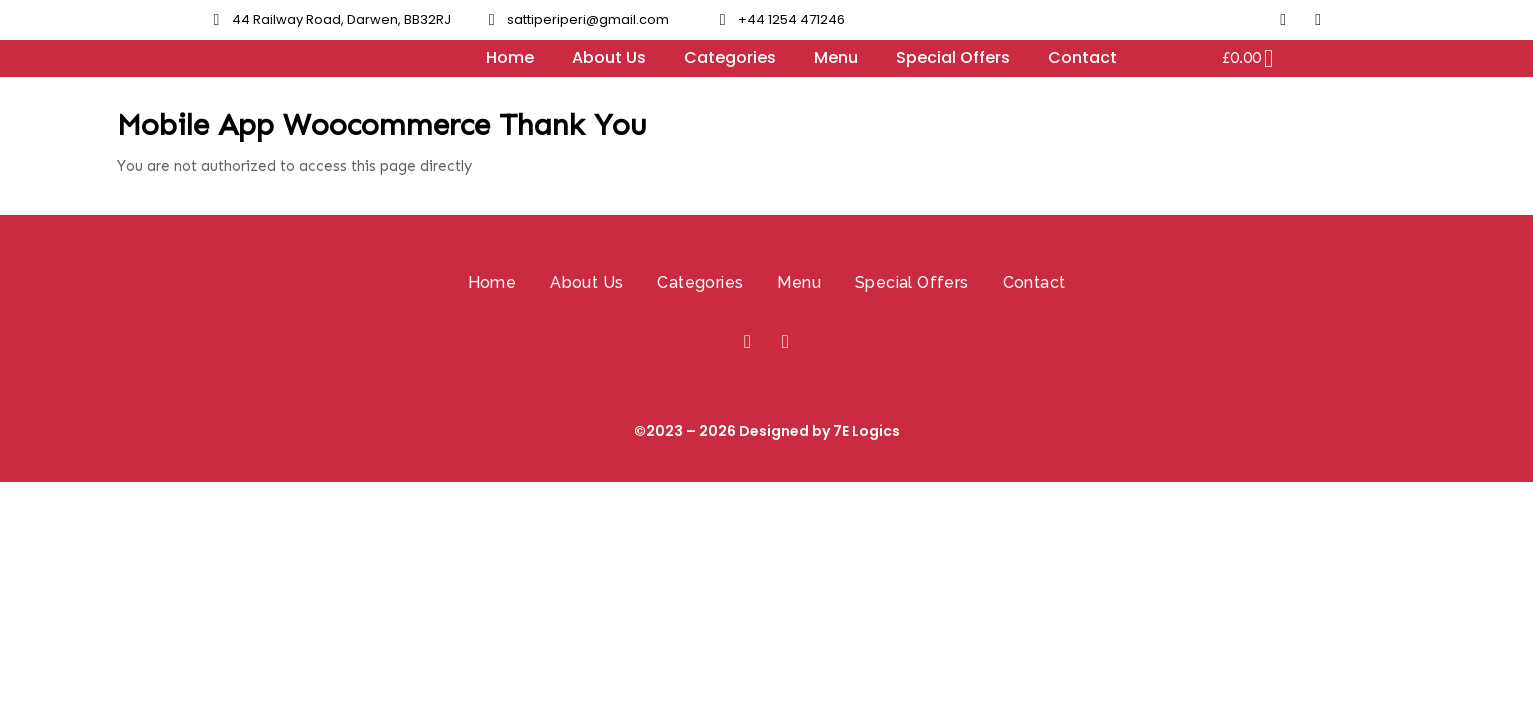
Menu (836, 57)
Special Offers (953, 57)
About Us (609, 57)
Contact (1082, 57)
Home (510, 57)
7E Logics (866, 431)
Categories (730, 57)
